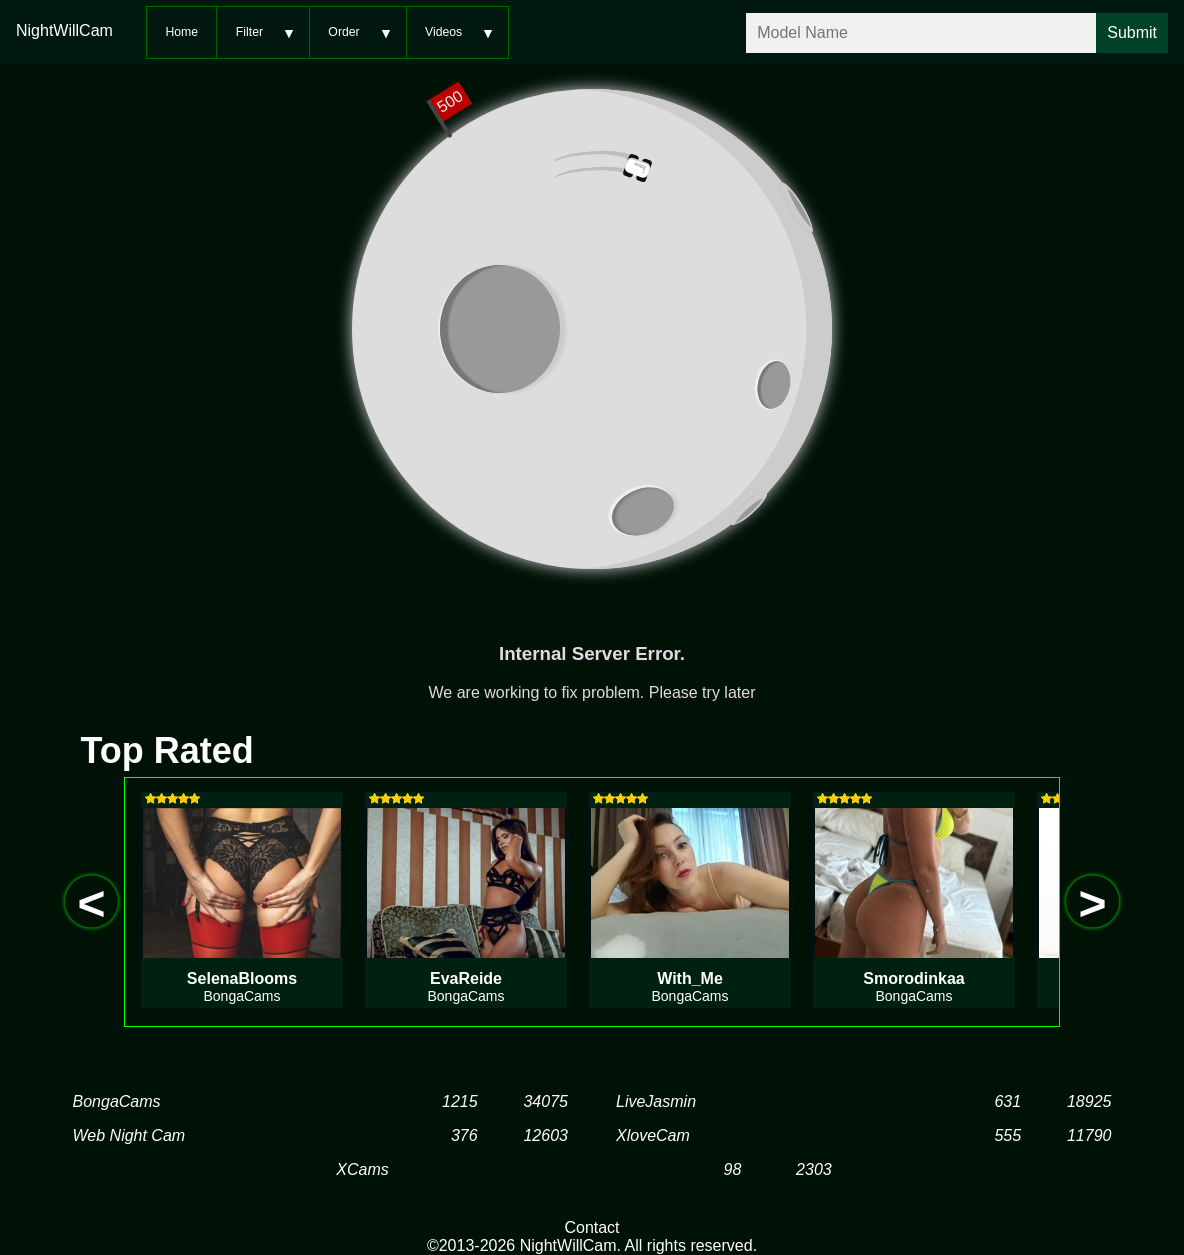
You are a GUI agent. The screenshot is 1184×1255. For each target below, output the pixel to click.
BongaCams (117, 1101)
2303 (814, 1169)
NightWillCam (64, 30)
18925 (1089, 1101)
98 (733, 1169)
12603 (545, 1135)
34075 (545, 1101)
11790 (1089, 1135)
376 (464, 1135)
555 (1007, 1135)
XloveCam (653, 1135)
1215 (460, 1101)
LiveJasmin (656, 1101)
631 (1007, 1101)
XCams (362, 1169)
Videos (443, 32)
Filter (249, 32)
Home (181, 32)
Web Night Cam (129, 1135)
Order (343, 32)
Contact (591, 1227)
